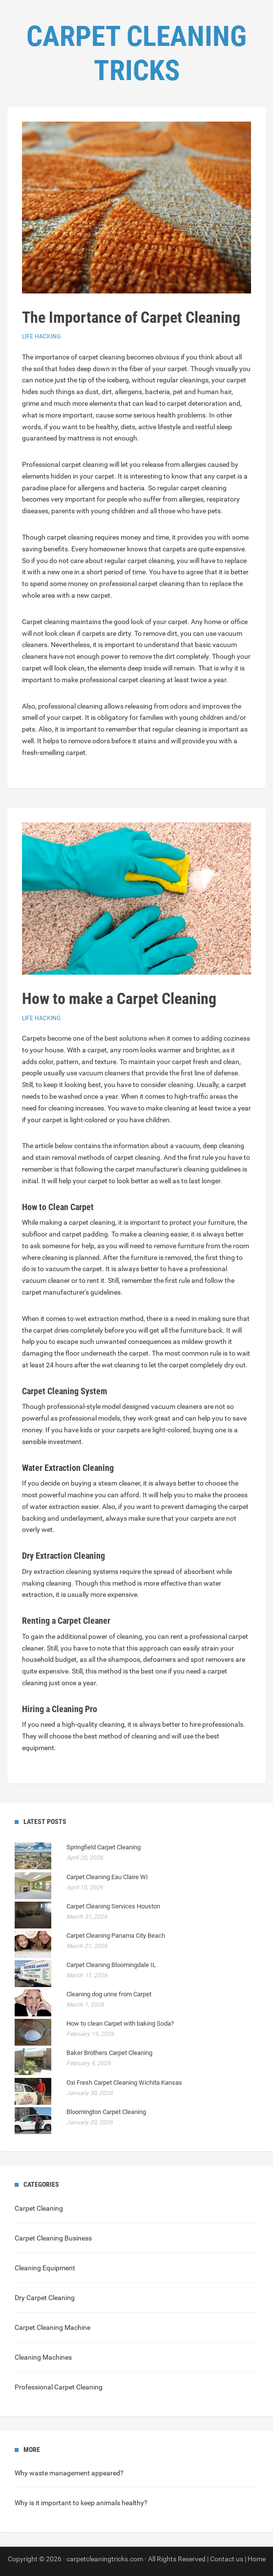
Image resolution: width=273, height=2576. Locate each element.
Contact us (226, 2559)
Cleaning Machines (43, 2357)
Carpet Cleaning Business (53, 2238)
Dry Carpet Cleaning (45, 2298)
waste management (59, 2473)
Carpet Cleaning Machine (52, 2327)
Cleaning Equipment (45, 2268)
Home (257, 2559)
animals (108, 2503)
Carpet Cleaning (39, 2208)
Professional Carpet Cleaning (59, 2387)
